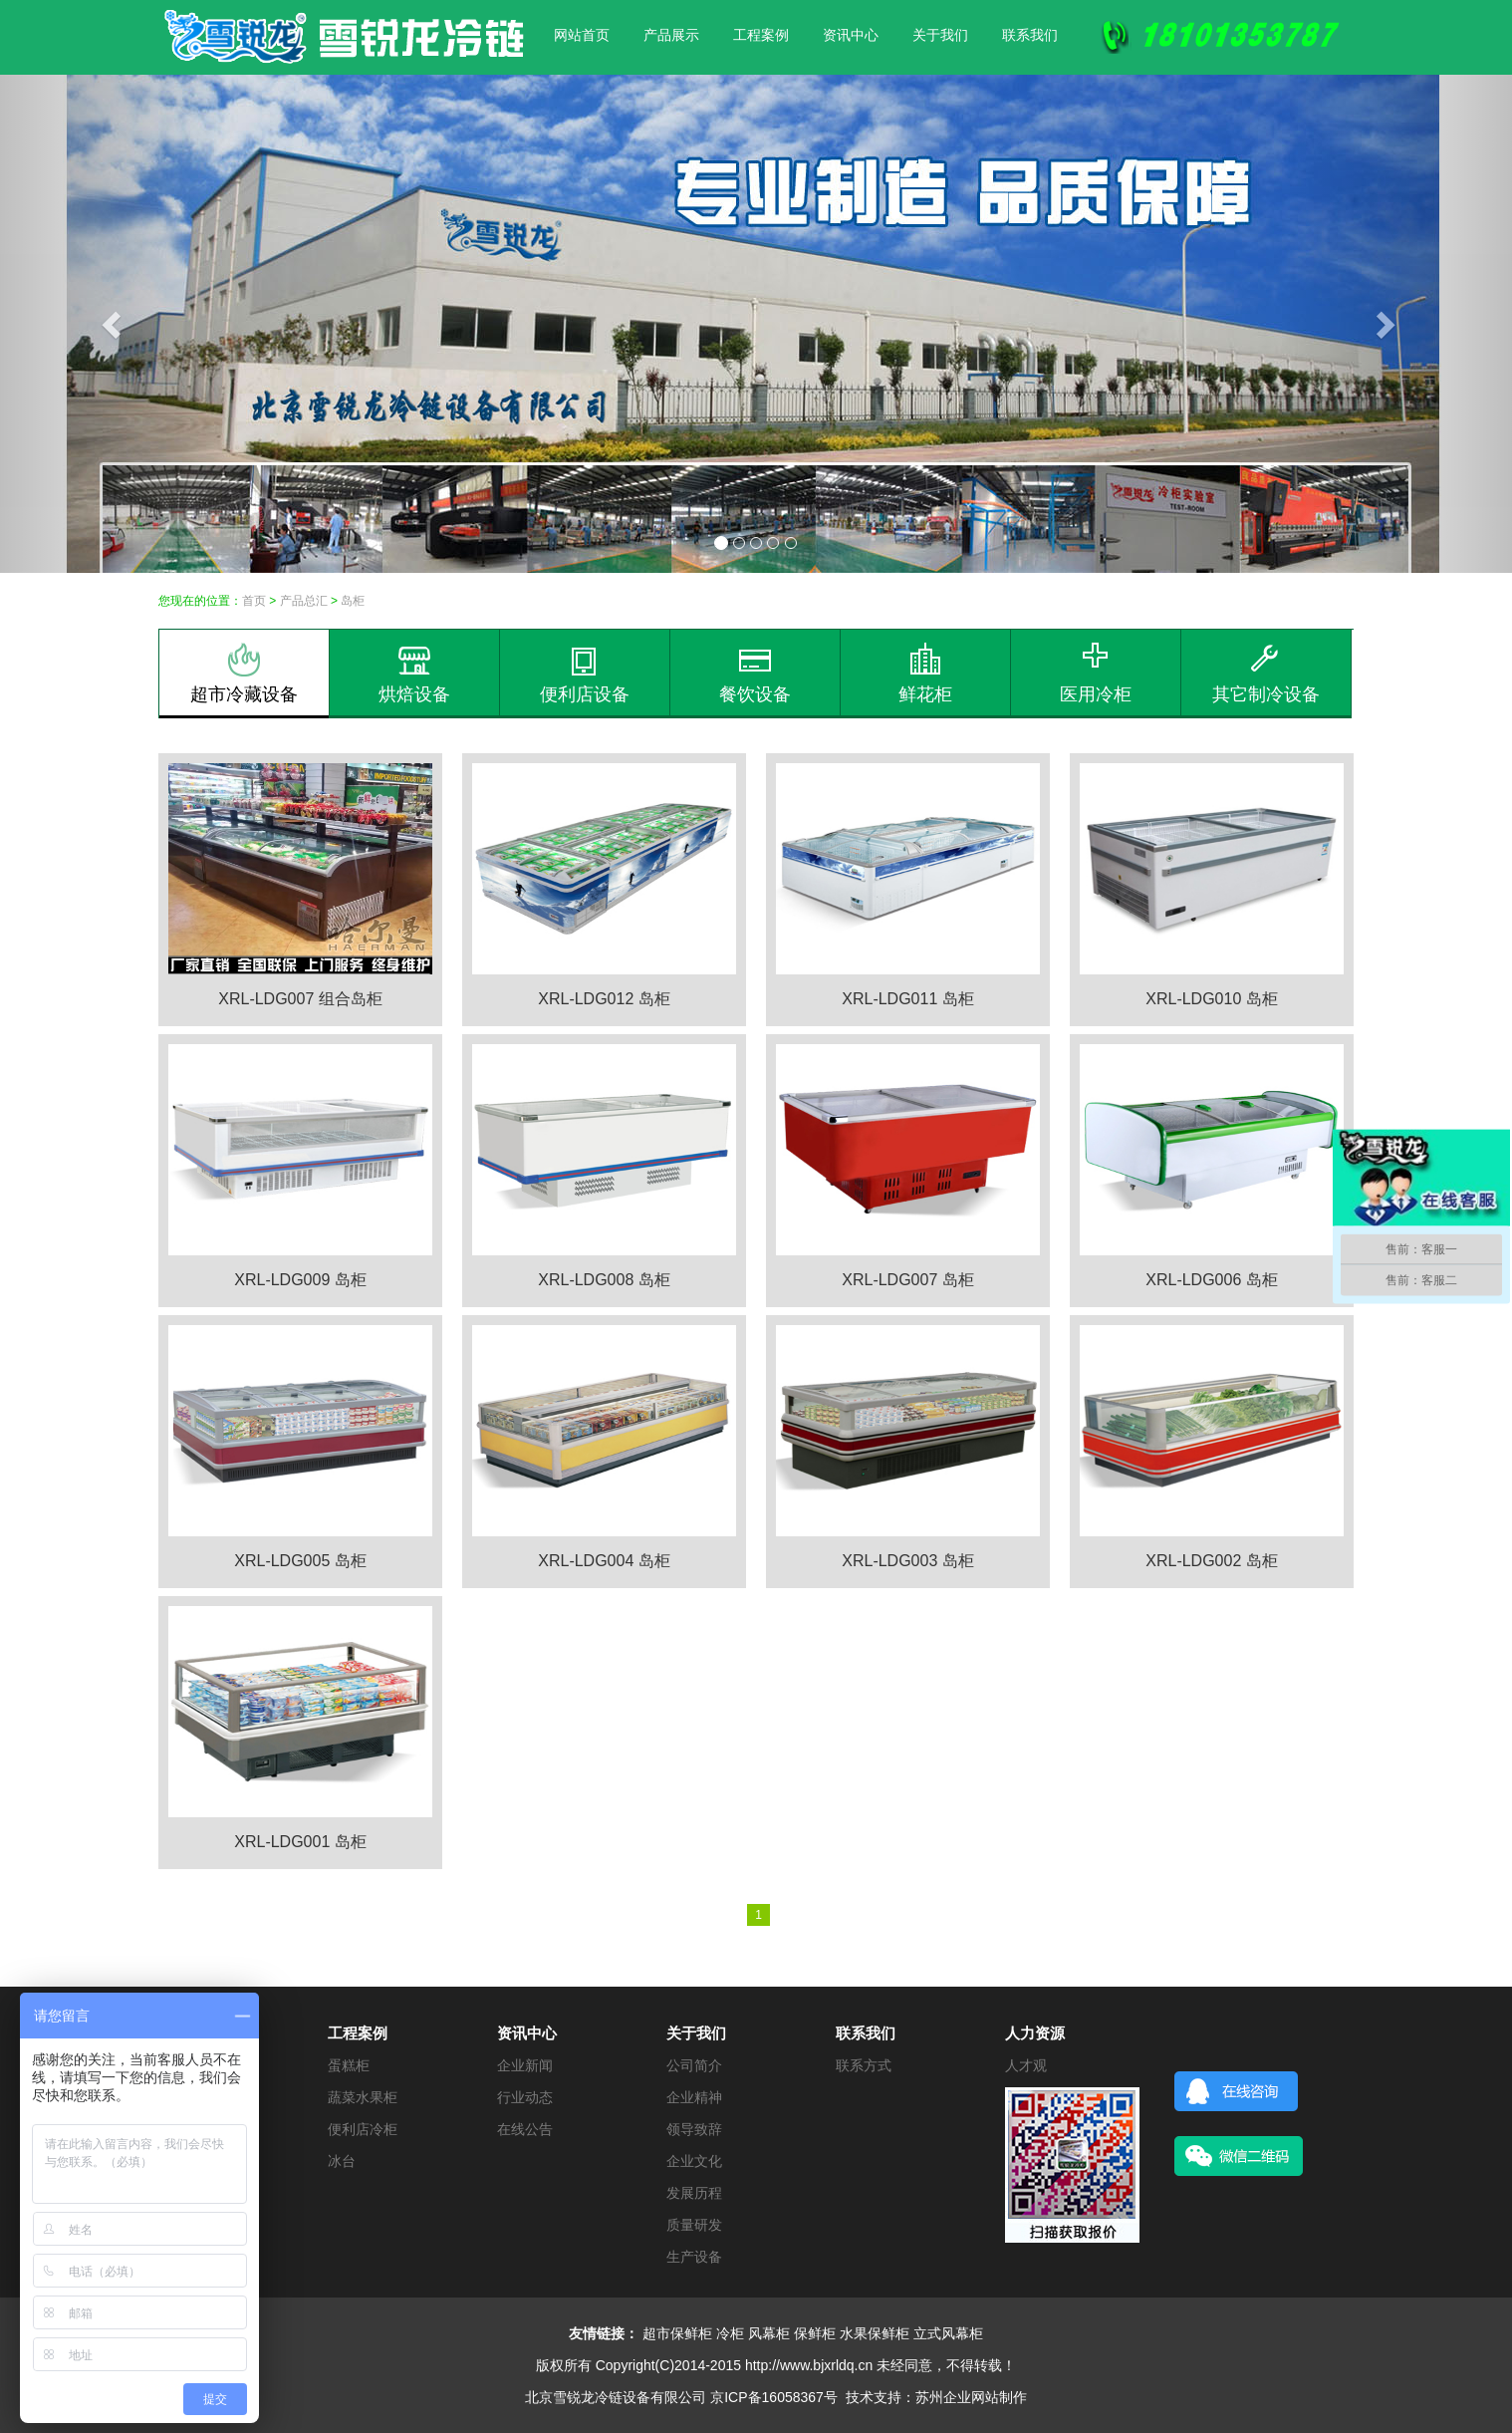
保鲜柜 (815, 2333)
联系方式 (863, 2065)
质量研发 (694, 2225)
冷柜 (730, 2333)
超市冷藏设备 (244, 673)
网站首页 (582, 35)
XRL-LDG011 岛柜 (908, 998)
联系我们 (1030, 35)
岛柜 (353, 601)
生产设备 (694, 2257)
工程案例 (761, 35)
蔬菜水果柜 (362, 2097)
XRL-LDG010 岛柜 (1211, 998)
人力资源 (1035, 2033)
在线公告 (525, 2129)
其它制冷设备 (1266, 673)
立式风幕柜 (948, 2333)
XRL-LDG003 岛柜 (908, 1560)
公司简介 (694, 2065)
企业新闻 (525, 2065)
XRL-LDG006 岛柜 (1211, 1279)
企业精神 (694, 2097)
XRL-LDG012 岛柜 (604, 998)
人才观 (1026, 2065)
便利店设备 (585, 673)
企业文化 (694, 2161)
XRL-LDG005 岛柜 (300, 1560)
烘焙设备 (414, 673)
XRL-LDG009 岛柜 (300, 1279)
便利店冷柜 (362, 2129)
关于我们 (940, 35)
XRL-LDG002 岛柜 (1211, 1560)
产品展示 (671, 35)
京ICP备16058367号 (774, 2397)
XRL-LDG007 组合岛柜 (300, 998)
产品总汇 (304, 601)
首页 (254, 601)
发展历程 (694, 2193)
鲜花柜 (925, 673)
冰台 (342, 2161)
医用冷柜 (1096, 673)
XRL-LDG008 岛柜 (604, 1279)
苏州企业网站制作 (971, 2397)
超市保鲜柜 (677, 2333)
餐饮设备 (755, 673)
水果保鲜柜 (874, 2333)
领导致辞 (694, 2129)
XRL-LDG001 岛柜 (300, 1841)
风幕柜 (769, 2333)
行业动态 (525, 2097)
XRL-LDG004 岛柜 (604, 1560)
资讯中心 (851, 35)
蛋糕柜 (349, 2065)
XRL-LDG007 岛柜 (908, 1279)
